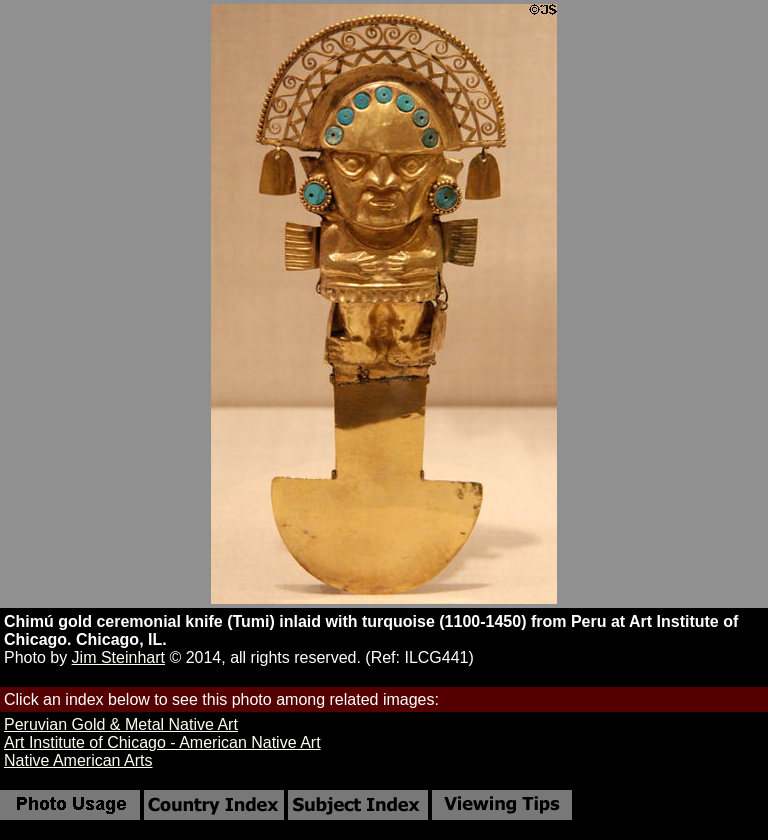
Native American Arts (78, 760)
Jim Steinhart (118, 657)
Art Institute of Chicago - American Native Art (162, 742)
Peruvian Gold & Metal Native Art (121, 724)
